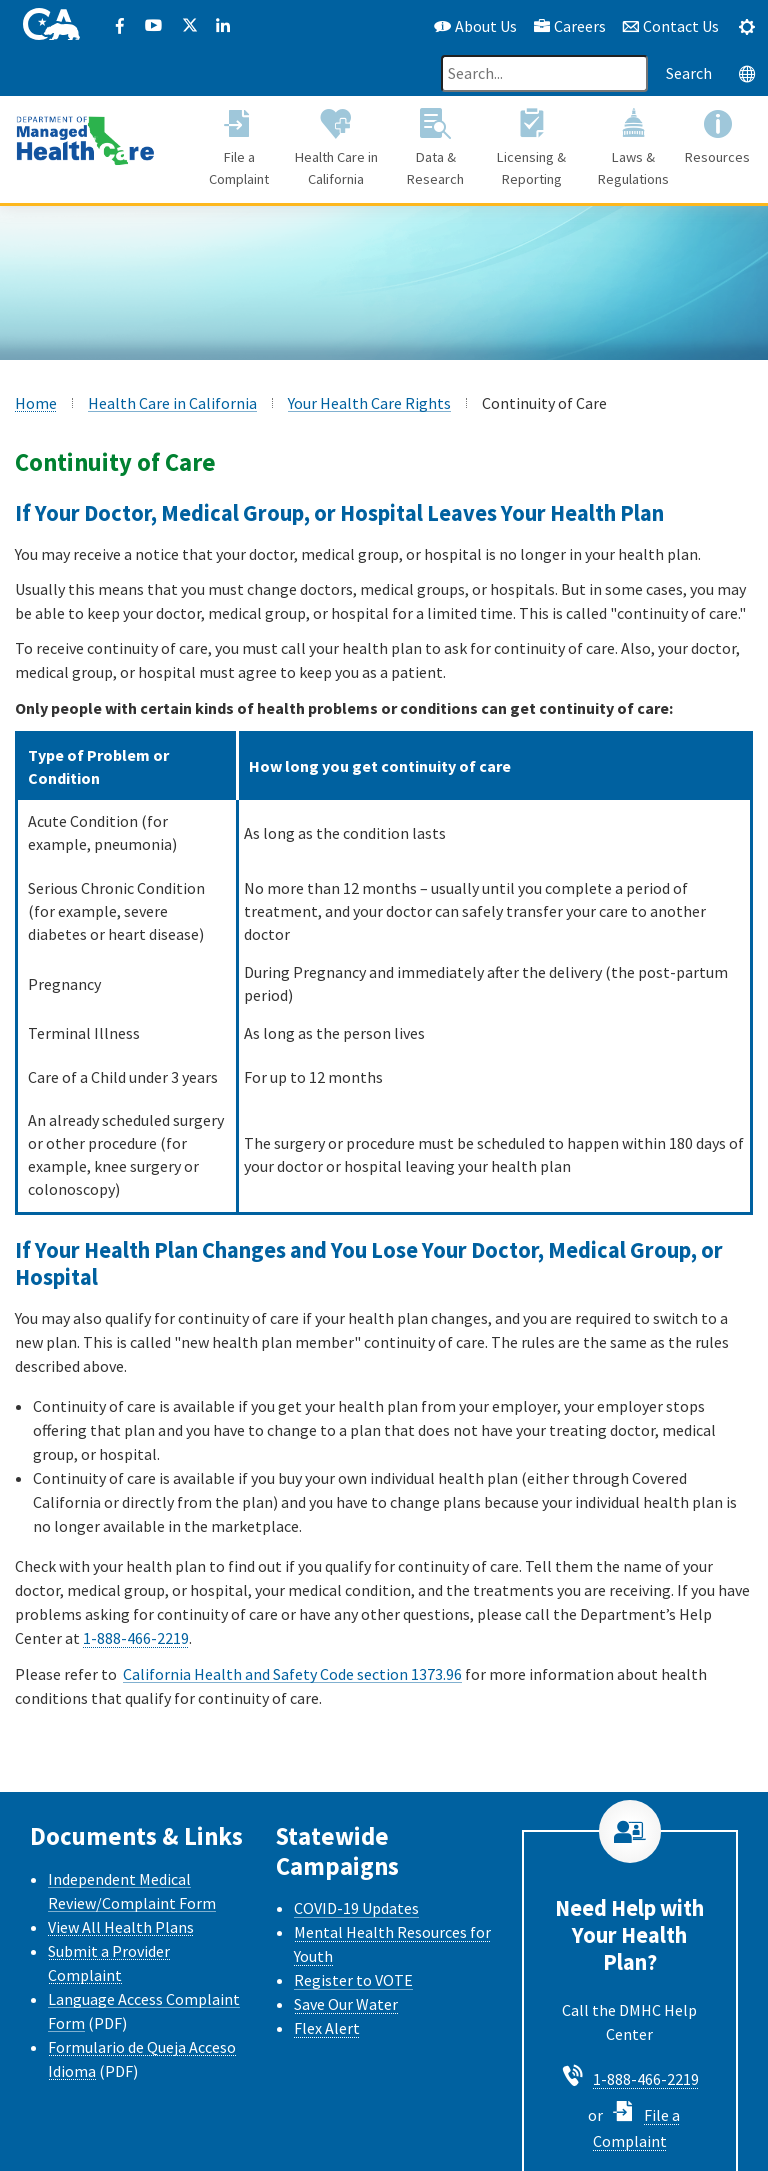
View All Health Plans (121, 1927)
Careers (569, 26)
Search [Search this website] (689, 73)
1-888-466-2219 (136, 1638)
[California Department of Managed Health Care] (85, 139)
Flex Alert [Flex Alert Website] (327, 2028)
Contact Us (670, 26)
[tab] (747, 26)
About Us (475, 26)
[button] (239, 150)
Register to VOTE (353, 1980)
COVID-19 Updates (356, 1908)
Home (36, 403)
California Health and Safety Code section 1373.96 (292, 1674)
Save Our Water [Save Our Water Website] (346, 2004)
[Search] (544, 73)
